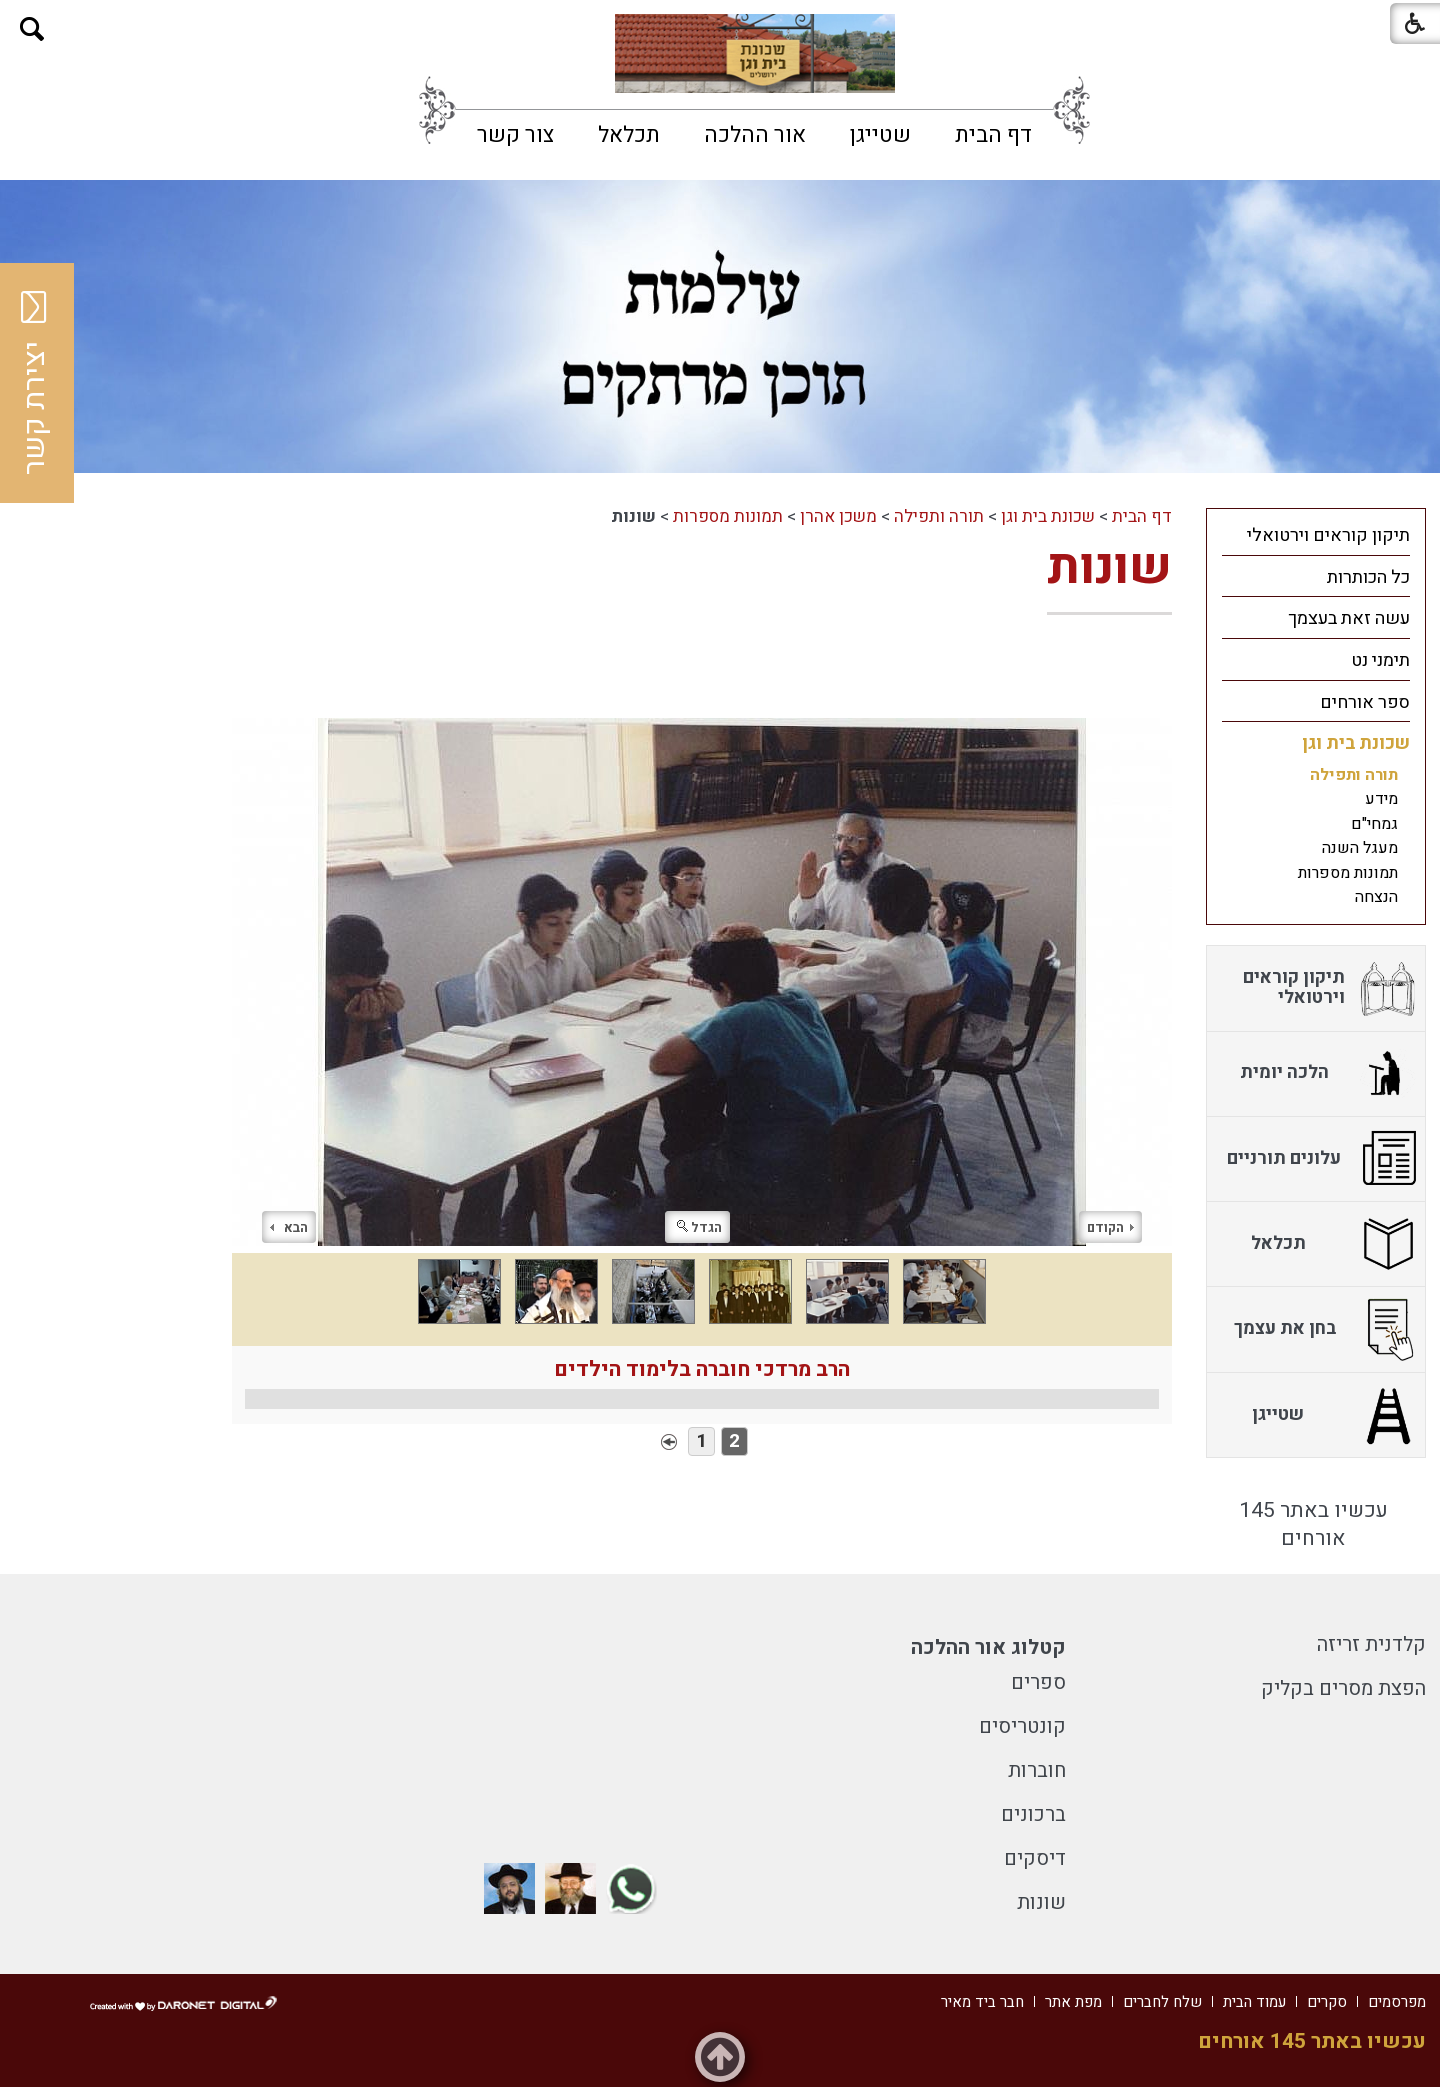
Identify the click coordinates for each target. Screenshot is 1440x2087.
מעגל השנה (1360, 848)
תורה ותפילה (939, 516)
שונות (1109, 567)
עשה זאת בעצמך (1349, 618)
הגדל (699, 1227)
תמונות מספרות (728, 516)
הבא (289, 1227)
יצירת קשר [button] (35, 383)
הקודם (1110, 1227)
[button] (32, 29)
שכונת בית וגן (1048, 516)
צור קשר (515, 135)
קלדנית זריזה (1371, 1644)
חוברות (1037, 1770)
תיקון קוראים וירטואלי (1328, 535)
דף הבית (993, 135)
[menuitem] (993, 135)
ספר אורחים (1365, 702)
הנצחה (1376, 897)
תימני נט (1380, 660)
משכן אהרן (838, 516)
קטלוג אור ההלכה (988, 1647)
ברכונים (1033, 1814)
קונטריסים (1022, 1726)
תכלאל (629, 135)
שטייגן (880, 135)
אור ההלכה (755, 135)
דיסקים (1035, 1858)
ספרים (1038, 1682)
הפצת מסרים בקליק (1343, 1688)
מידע (1381, 799)
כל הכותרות (1368, 577)
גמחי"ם (1374, 824)
